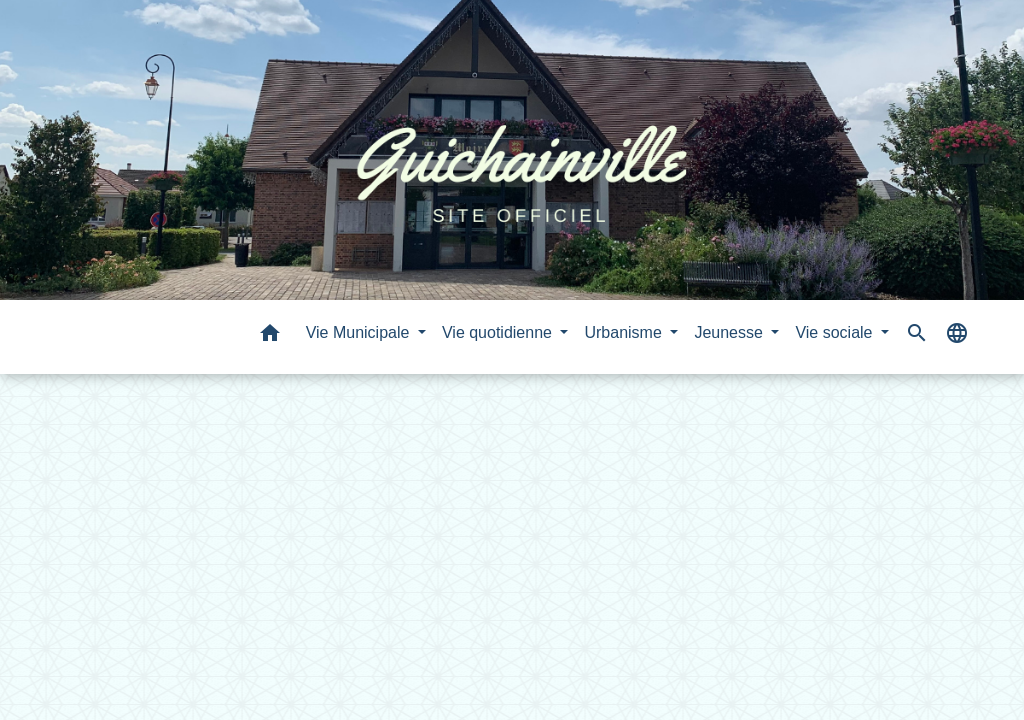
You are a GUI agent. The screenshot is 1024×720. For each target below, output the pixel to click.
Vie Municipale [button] (360, 332)
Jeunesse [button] (730, 332)
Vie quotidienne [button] (499, 332)
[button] (270, 336)
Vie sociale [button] (836, 332)
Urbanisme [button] (625, 332)
